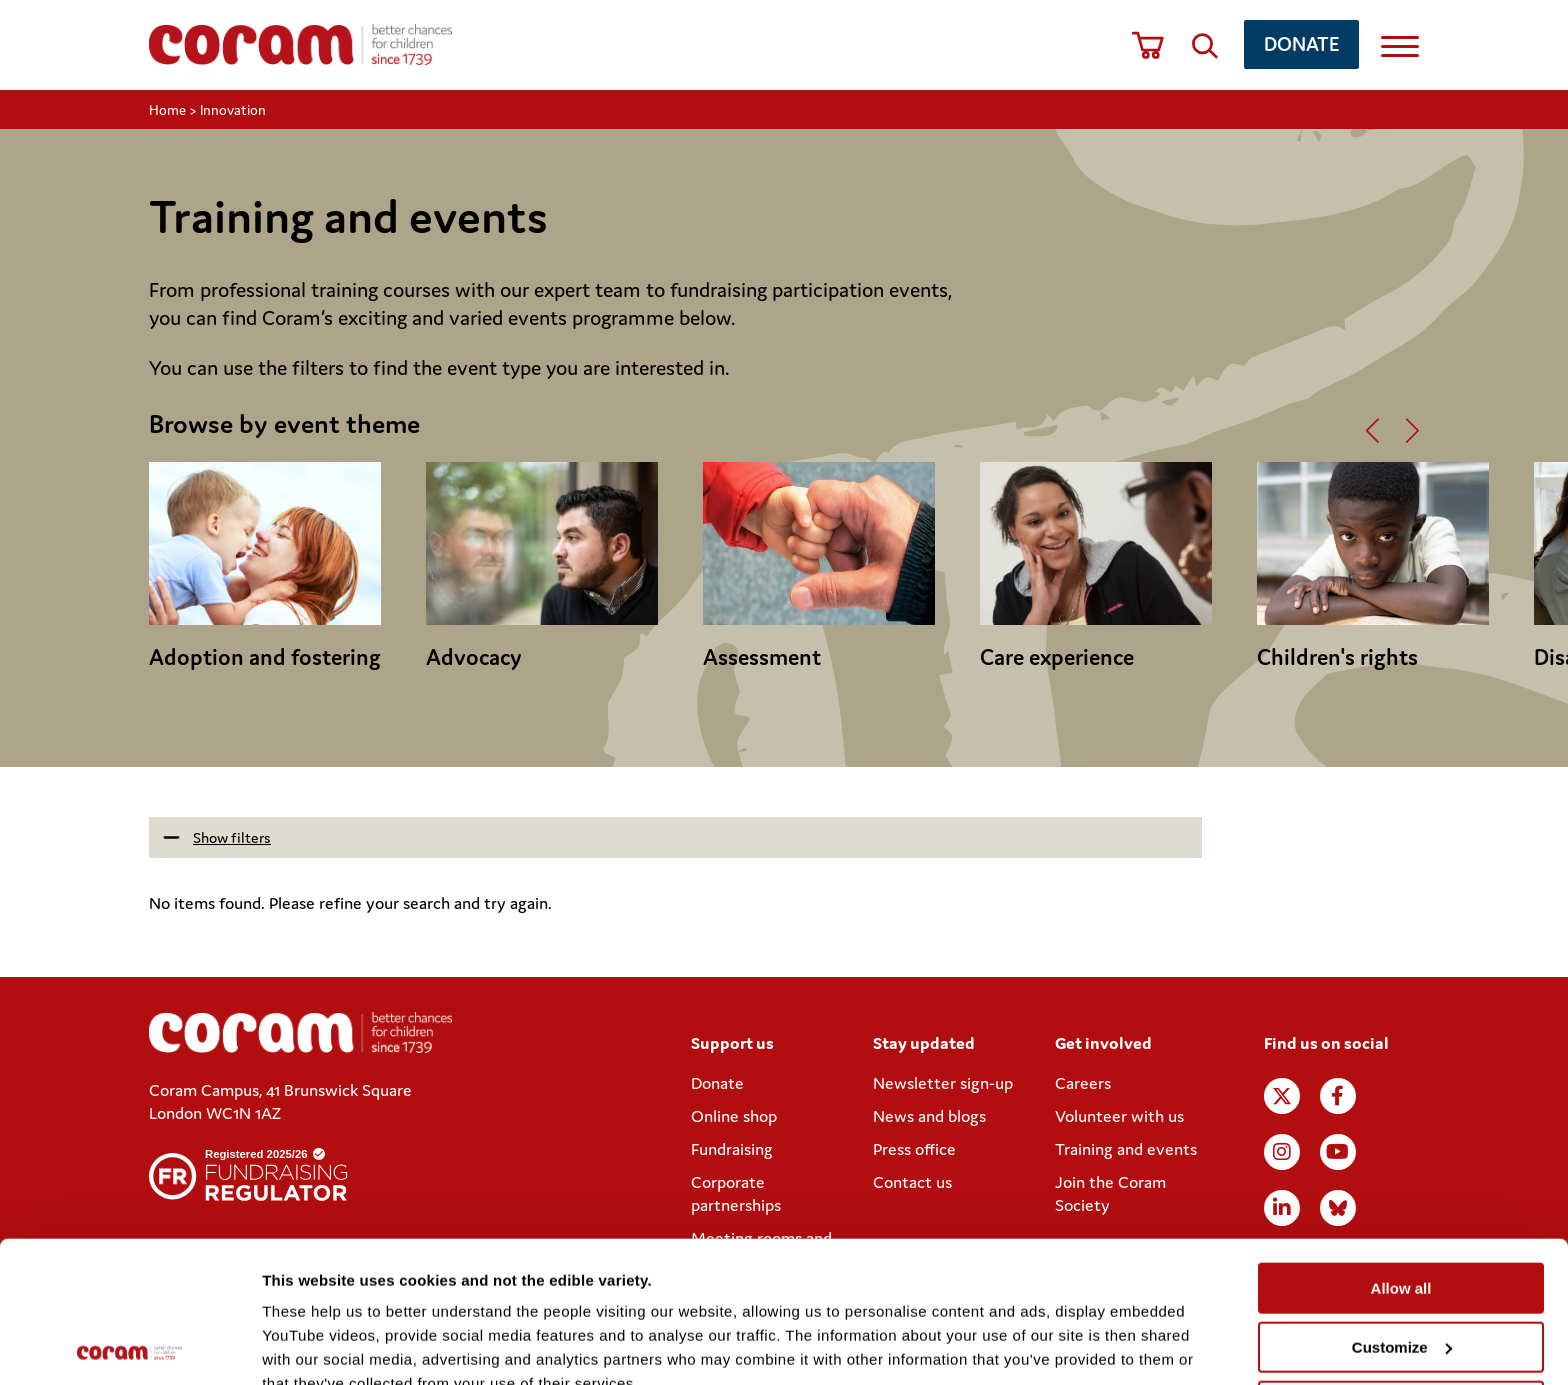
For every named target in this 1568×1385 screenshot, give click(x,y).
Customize (1402, 1206)
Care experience (1057, 657)
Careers (1083, 1083)
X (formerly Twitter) (1282, 1096)
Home (167, 110)
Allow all (1401, 1147)
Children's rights (1337, 657)
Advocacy (474, 657)
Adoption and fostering (265, 657)
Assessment (762, 657)
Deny (1401, 1264)
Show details (308, 1345)
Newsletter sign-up (943, 1083)
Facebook (1337, 1096)
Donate (1301, 43)
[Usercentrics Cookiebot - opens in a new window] (129, 1346)
